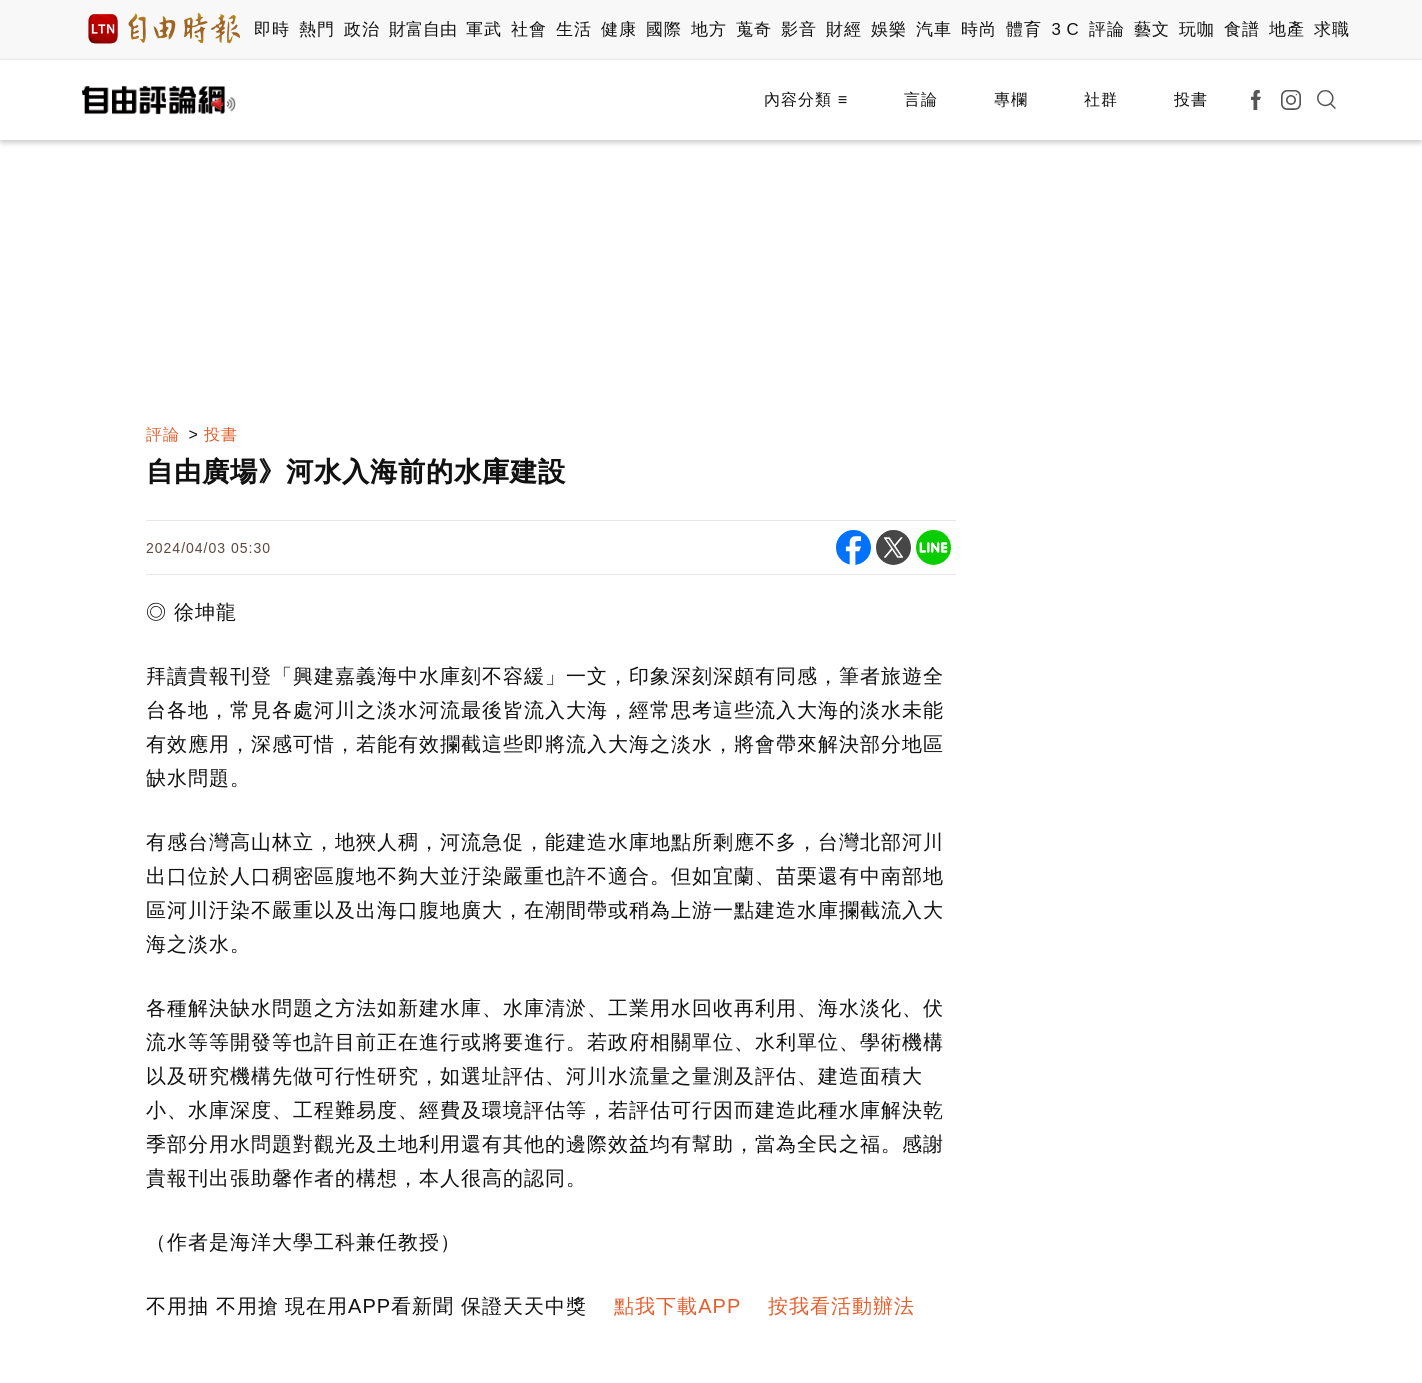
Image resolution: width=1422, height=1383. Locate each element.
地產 (1286, 29)
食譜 (1241, 29)
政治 (361, 29)
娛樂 (888, 29)
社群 (1101, 99)
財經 (843, 29)
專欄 (1011, 99)
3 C (1065, 29)
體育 (1023, 29)
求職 (1331, 29)
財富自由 (422, 29)
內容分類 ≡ (806, 99)
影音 (798, 29)
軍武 (483, 29)
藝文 (1151, 29)
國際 (663, 29)
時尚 (978, 29)
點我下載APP (677, 1306)
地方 (708, 29)
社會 (528, 29)
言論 (921, 99)
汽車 (933, 29)
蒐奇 (753, 29)
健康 (618, 29)
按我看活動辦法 (841, 1306)
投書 (1191, 99)
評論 (1106, 29)
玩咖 (1196, 29)
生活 (573, 29)
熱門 (316, 29)
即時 (271, 29)
